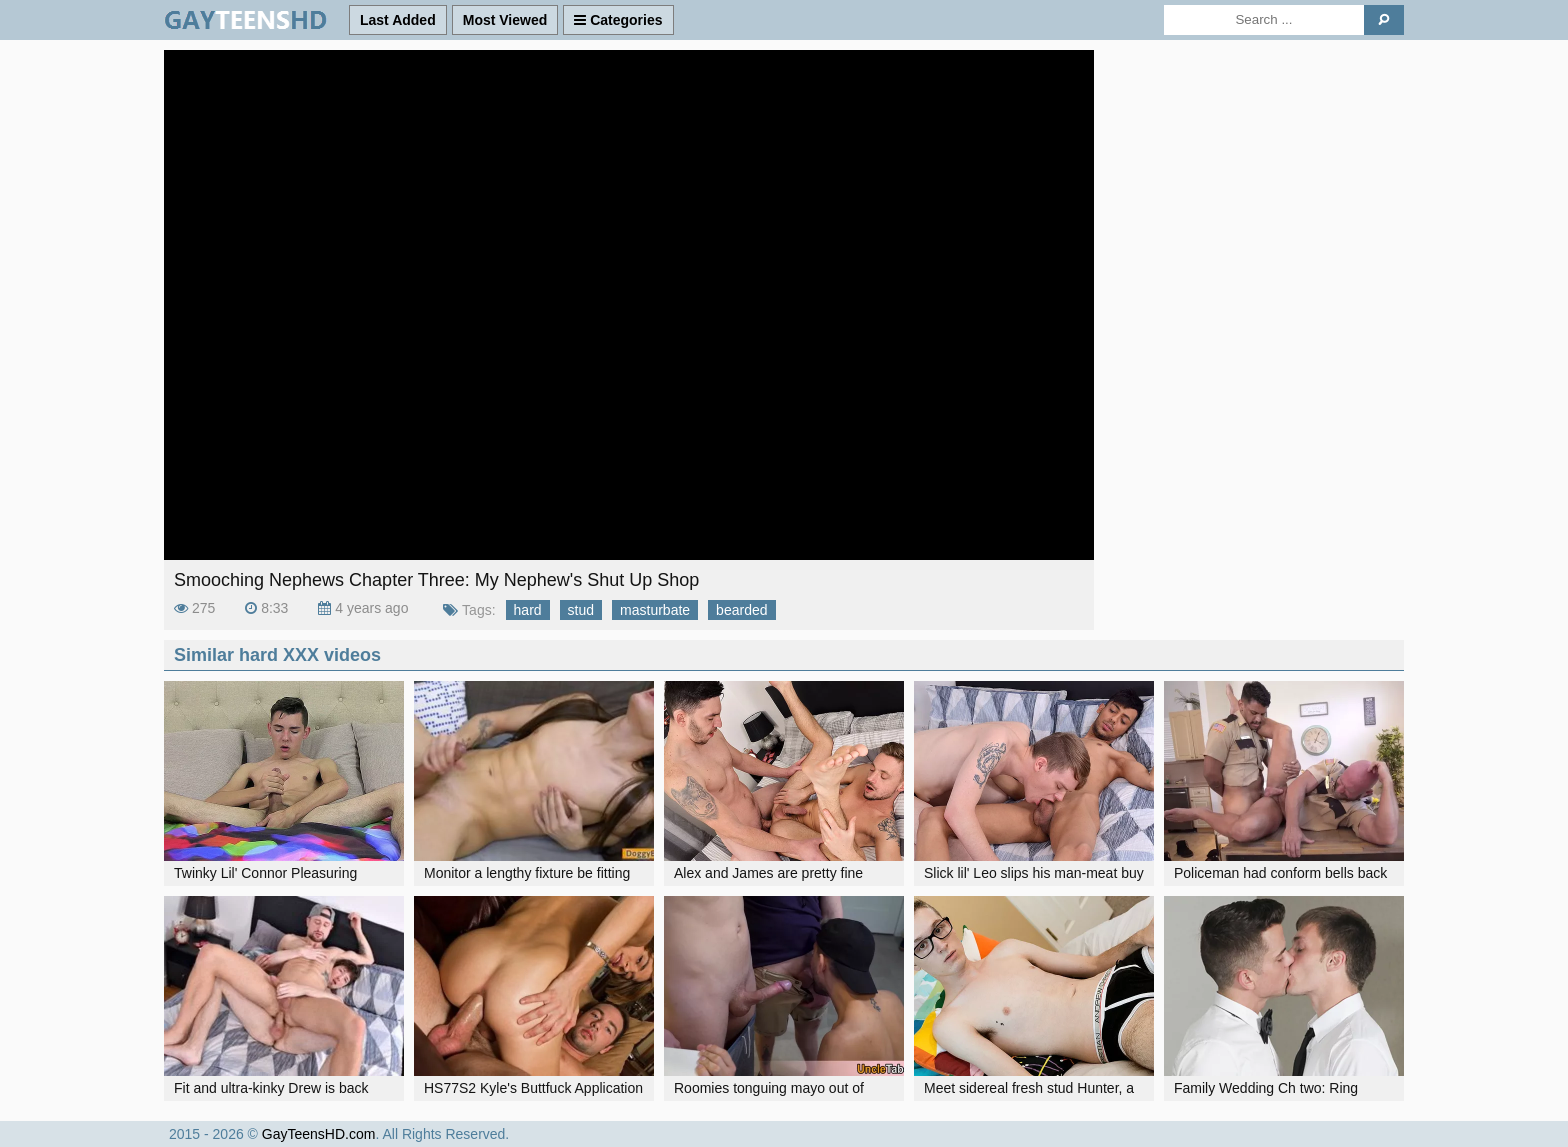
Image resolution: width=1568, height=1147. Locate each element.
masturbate (655, 610)
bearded (741, 610)
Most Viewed (505, 20)
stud (581, 610)
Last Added (398, 20)
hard (528, 610)
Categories (618, 20)
